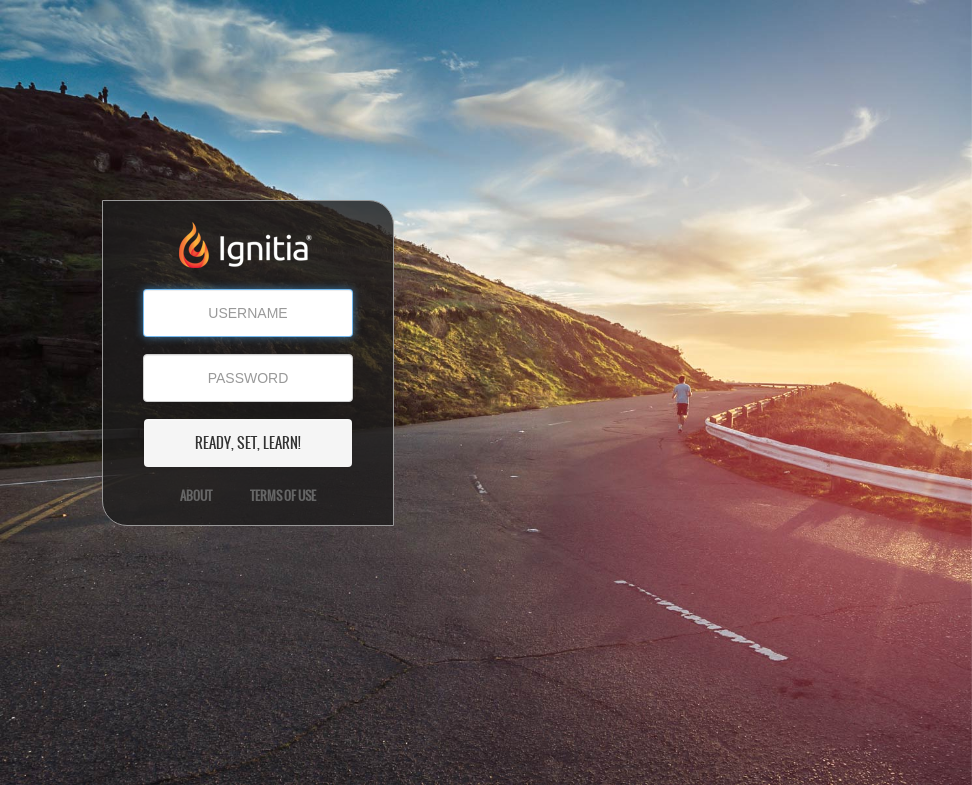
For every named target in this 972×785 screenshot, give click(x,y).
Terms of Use (283, 496)
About (196, 496)
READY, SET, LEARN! (248, 443)
